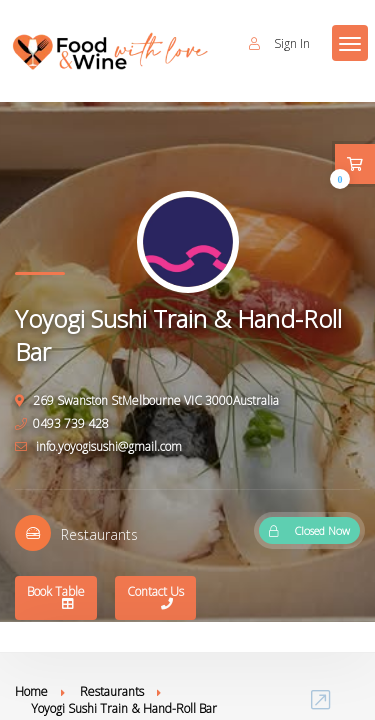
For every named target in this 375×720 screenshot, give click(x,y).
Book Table (56, 599)
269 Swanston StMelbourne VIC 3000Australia (147, 400)
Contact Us (155, 599)
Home (31, 691)
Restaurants (112, 691)
